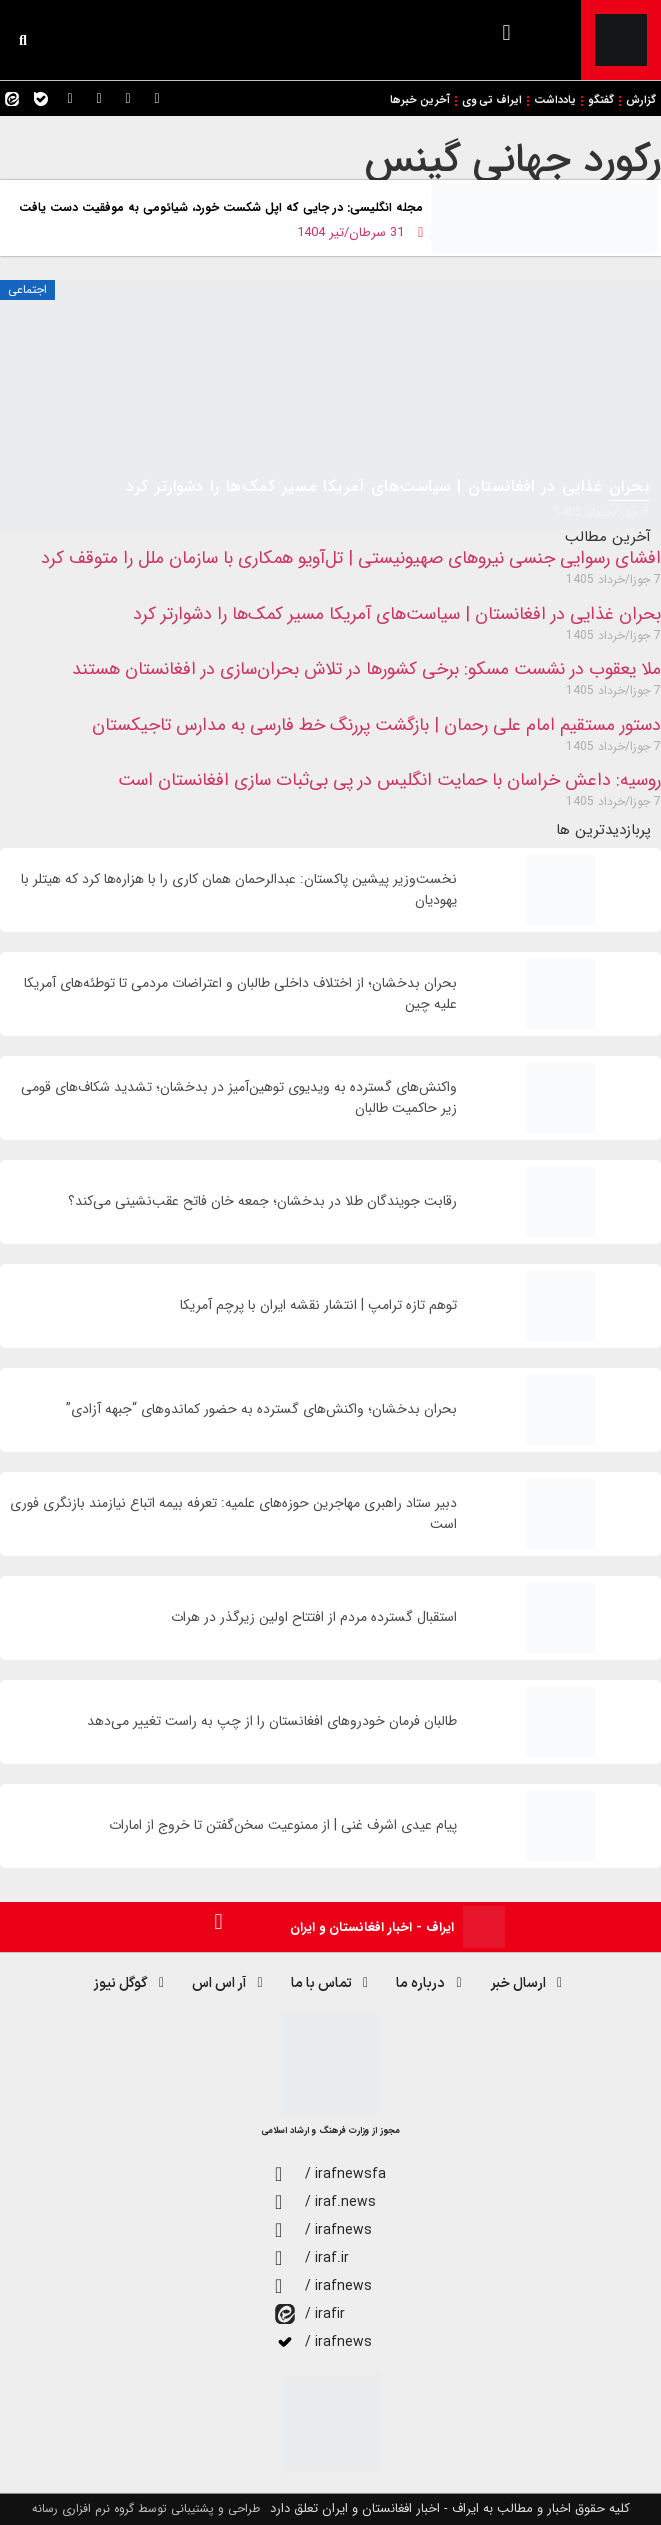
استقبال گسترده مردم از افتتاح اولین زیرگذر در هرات (314, 1617)
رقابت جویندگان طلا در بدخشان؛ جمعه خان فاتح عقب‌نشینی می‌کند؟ (262, 1201)
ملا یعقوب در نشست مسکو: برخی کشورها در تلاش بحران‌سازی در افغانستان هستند (366, 669)
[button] (506, 32)
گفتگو (601, 100)
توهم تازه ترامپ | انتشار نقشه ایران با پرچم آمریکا (318, 1305)
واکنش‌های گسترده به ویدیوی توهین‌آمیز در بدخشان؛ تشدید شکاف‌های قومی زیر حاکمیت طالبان (239, 1098)
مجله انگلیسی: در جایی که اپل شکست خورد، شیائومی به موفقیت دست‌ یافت (221, 207)
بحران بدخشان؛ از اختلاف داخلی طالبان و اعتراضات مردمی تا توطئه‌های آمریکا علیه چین (240, 994)
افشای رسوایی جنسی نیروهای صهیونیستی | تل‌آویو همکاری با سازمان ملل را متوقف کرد (351, 558)
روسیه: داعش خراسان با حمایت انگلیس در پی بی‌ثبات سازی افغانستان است (389, 780)
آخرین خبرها (420, 100)
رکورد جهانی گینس (513, 159)
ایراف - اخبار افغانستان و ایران (372, 1927)
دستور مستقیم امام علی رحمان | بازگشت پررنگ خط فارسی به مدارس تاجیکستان (376, 725)
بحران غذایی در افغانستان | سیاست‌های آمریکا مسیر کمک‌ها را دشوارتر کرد (397, 614)
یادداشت (555, 100)
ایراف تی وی (492, 100)
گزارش (641, 100)
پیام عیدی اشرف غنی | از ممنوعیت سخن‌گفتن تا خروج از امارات (283, 1825)
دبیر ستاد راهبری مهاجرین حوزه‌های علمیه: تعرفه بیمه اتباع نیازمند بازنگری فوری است (233, 1514)
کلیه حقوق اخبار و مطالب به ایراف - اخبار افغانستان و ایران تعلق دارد (450, 2508)
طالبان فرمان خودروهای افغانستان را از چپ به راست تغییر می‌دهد (272, 1721)
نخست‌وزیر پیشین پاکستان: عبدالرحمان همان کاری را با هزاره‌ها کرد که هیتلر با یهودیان (239, 890)
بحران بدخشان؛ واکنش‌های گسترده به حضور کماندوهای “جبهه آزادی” (261, 1409)
